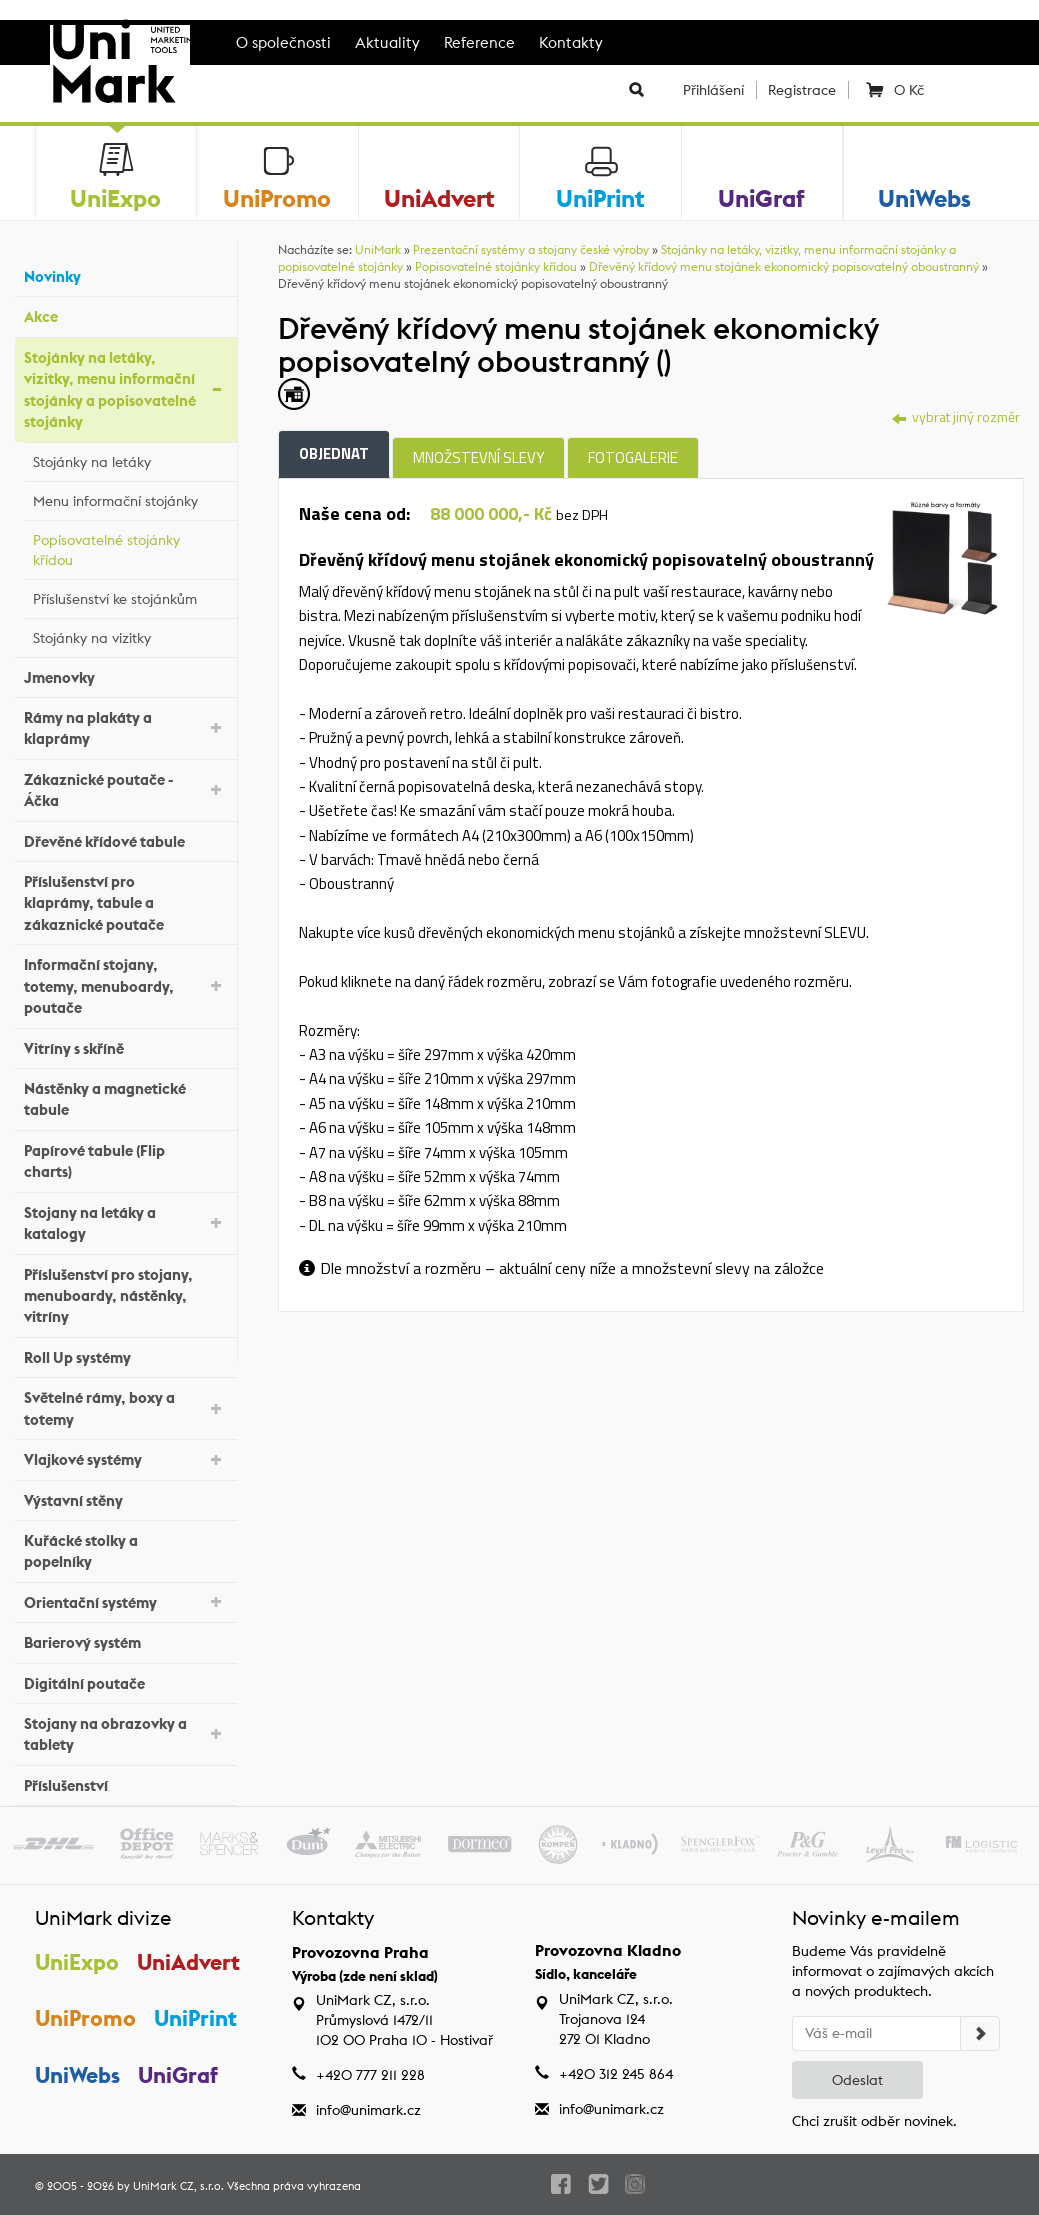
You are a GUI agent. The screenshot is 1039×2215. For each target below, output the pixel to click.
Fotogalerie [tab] (633, 457)
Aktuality (387, 42)
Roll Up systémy (125, 1355)
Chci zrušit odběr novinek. (874, 2121)
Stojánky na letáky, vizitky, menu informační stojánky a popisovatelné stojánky (125, 389)
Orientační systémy (125, 1600)
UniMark (378, 249)
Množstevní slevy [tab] (478, 457)
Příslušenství (125, 1783)
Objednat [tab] (334, 453)
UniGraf (179, 2075)
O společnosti (283, 42)
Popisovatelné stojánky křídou (130, 550)
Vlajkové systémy (125, 1458)
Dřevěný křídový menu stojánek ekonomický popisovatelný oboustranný (784, 266)
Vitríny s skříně (125, 1045)
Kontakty (571, 42)
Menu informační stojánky (130, 498)
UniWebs (77, 2075)
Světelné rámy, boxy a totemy (125, 1408)
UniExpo (77, 1962)
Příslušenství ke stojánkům (130, 596)
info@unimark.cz (368, 2110)
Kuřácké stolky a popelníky (125, 1551)
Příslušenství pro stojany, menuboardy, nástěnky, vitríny (125, 1296)
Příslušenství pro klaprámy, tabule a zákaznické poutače (125, 903)
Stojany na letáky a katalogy (125, 1223)
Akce (125, 314)
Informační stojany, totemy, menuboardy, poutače (125, 986)
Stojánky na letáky (130, 459)
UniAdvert (189, 1962)
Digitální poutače (125, 1680)
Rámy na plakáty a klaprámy (125, 728)
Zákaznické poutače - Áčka (125, 790)
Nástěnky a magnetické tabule (125, 1099)
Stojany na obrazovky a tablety (125, 1734)
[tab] (944, 556)
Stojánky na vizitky (130, 635)
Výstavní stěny (125, 1497)
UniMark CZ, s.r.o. (178, 2186)
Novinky (125, 274)
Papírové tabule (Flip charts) (125, 1161)
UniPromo (85, 2018)
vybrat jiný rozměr (956, 416)
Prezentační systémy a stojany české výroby (531, 249)
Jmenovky (125, 674)
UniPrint (196, 2018)
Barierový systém (125, 1640)
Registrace (802, 90)
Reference (479, 42)
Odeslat (857, 2080)
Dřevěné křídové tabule (125, 838)
